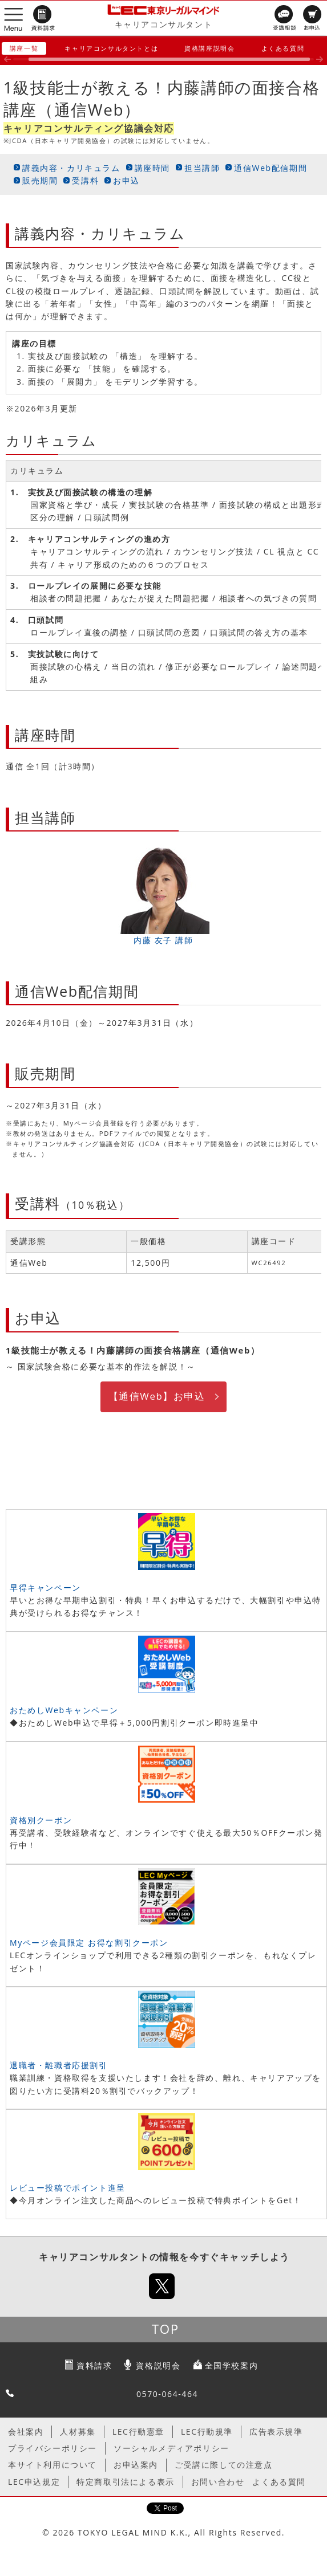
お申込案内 (136, 2464)
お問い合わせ (218, 2481)
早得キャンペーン (45, 1587)
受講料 (85, 180)
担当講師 (202, 167)
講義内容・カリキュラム (71, 167)
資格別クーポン (41, 1820)
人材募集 (77, 2431)
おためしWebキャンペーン (64, 1710)
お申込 (126, 180)
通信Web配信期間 (270, 167)
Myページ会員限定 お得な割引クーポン (89, 1942)
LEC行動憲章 (138, 2431)
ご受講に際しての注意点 (224, 2464)
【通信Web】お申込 (156, 1396)
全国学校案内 (232, 2365)
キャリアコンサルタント (164, 24)
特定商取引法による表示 (125, 2481)
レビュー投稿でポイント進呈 (68, 2187)
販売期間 (40, 180)
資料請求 (94, 2365)
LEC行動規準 (207, 2431)
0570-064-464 (167, 2393)
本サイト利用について (52, 2464)
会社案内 (25, 2431)
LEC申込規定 (34, 2481)
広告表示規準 (276, 2431)
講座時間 (152, 167)
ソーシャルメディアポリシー (171, 2448)
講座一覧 (24, 48)
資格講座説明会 (209, 48)
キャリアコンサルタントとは (111, 48)
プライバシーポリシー (52, 2448)
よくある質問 (283, 48)
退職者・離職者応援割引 (59, 2065)
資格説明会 (158, 2365)
